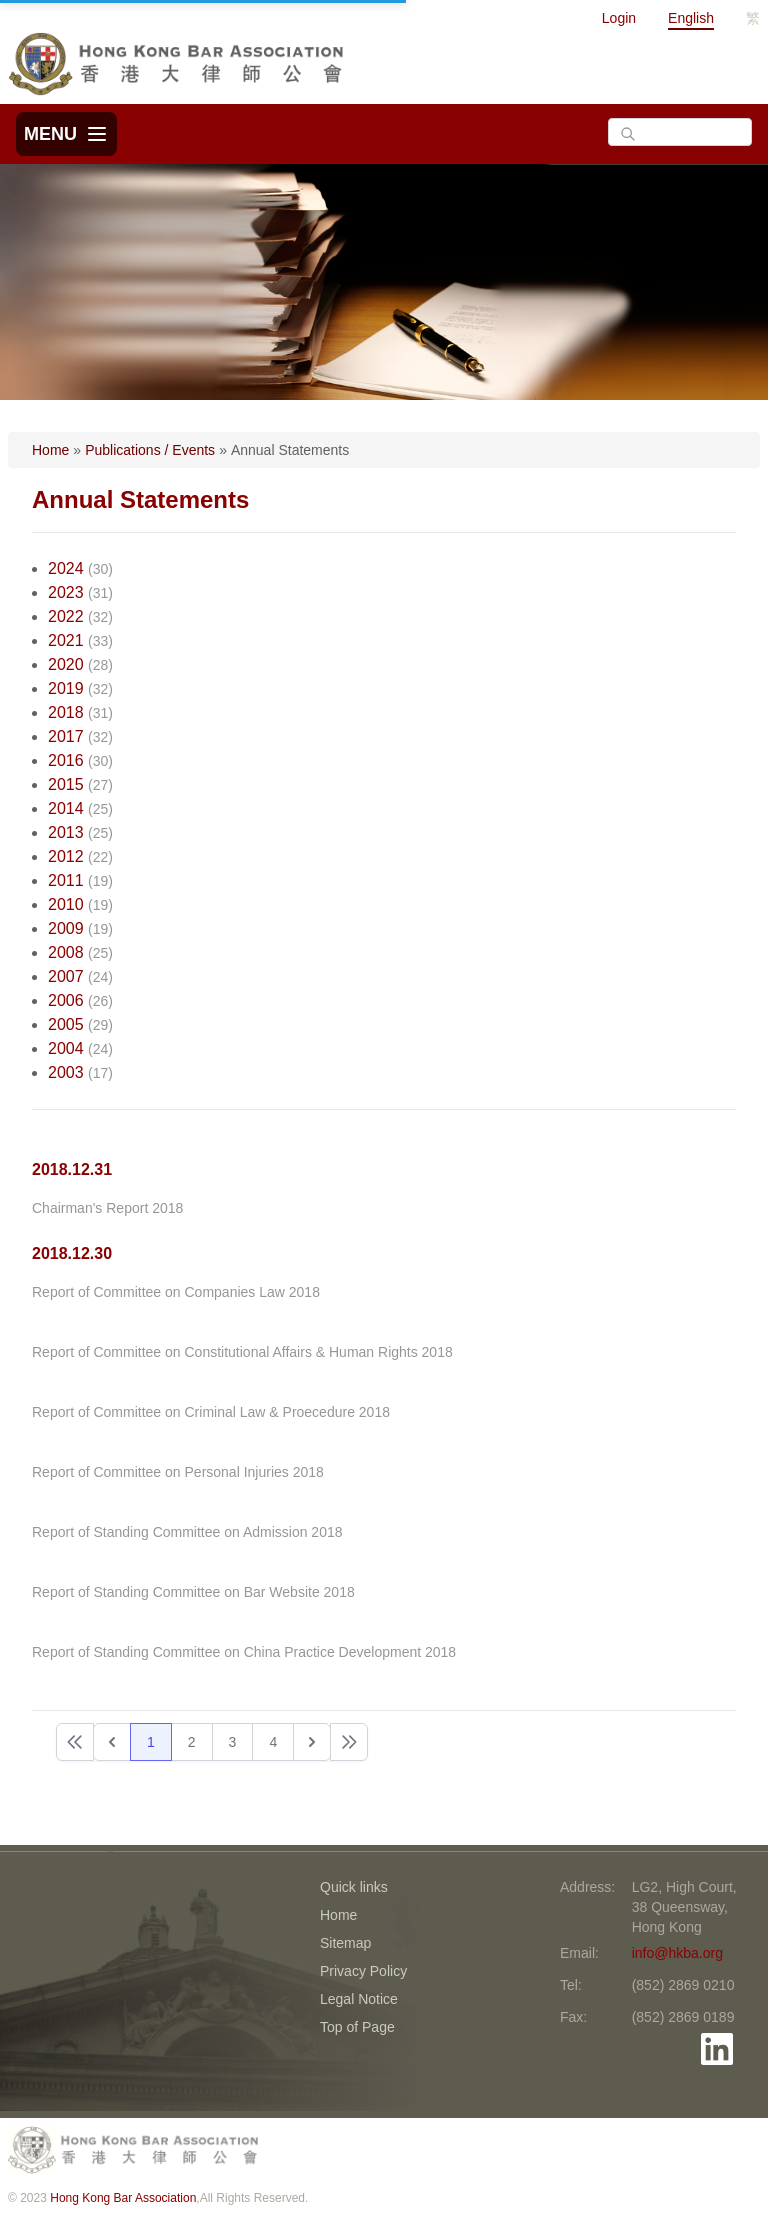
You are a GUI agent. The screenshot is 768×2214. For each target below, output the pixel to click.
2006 (66, 1000)
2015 (66, 784)
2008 (66, 952)
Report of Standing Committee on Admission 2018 (187, 1532)
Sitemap (345, 1943)
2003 (66, 1072)
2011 (66, 880)
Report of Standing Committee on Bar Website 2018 (193, 1592)
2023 (66, 592)
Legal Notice (359, 1999)
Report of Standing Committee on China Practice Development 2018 (244, 1652)
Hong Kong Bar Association (123, 2198)
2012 (66, 856)
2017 (66, 736)
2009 (66, 928)
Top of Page (357, 2027)
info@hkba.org (677, 1953)
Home (50, 450)
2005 (66, 1024)
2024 (66, 568)
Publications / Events (150, 450)
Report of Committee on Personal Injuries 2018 (178, 1472)
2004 (66, 1048)
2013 (66, 832)
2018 (66, 712)
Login (619, 18)
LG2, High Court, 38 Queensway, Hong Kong (684, 1907)
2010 (66, 904)
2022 (66, 616)
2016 (66, 760)
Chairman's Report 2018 (107, 1208)
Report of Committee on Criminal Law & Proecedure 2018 (211, 1412)
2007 (66, 976)
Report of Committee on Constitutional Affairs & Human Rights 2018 (242, 1352)
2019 (66, 688)
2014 (66, 808)
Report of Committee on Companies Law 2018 (176, 1292)
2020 (66, 664)
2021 (66, 640)
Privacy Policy (363, 1971)
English (691, 18)
